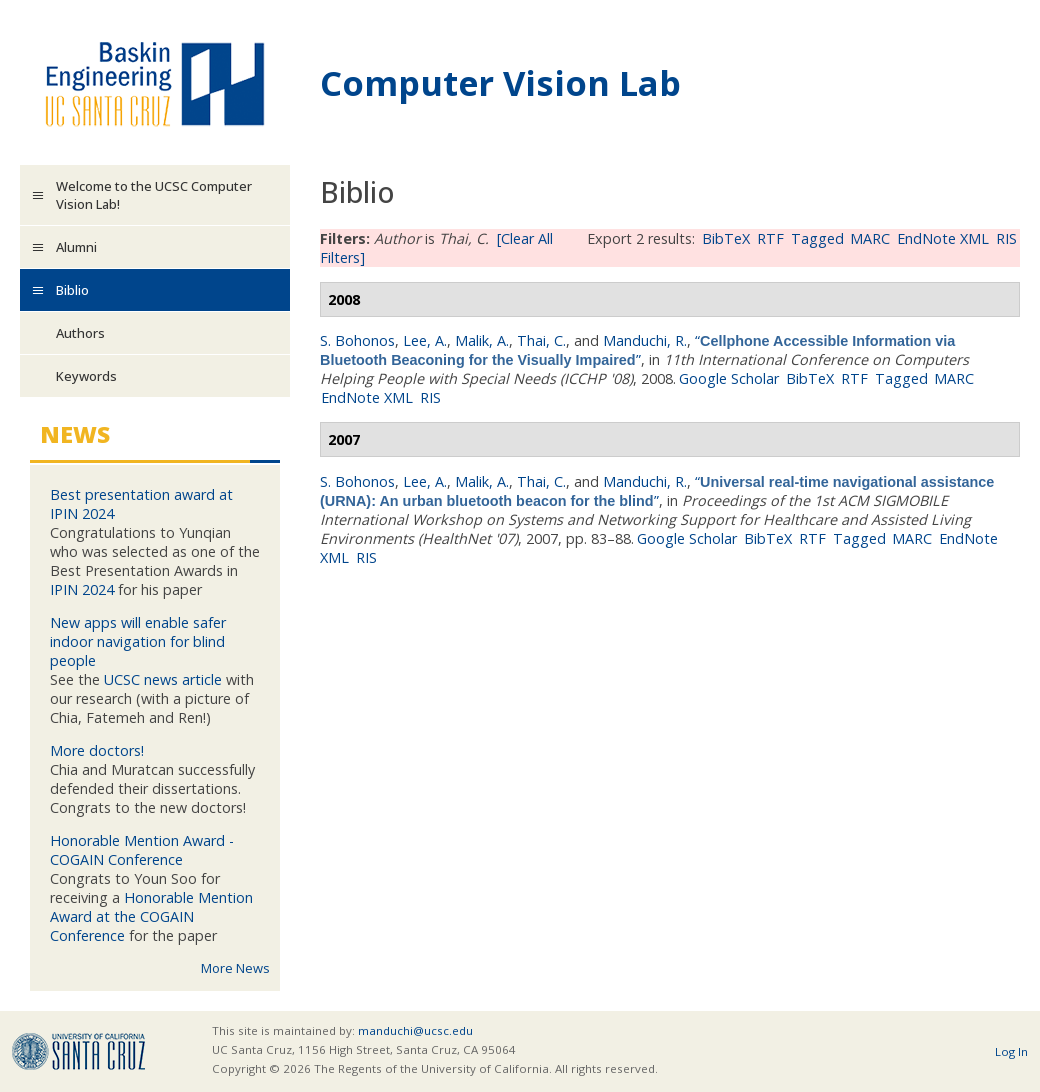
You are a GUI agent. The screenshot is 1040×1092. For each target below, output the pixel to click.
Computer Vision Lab (500, 82)
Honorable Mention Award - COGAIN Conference (142, 850)
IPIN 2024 (82, 589)
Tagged (817, 238)
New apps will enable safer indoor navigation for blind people (138, 641)
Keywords (86, 376)
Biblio (72, 290)
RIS (1006, 238)
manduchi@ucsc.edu (415, 1030)
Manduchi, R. (645, 340)
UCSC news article (163, 679)
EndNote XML (943, 238)
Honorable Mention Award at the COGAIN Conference (151, 916)
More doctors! (97, 750)
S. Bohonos (357, 340)
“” (637, 350)
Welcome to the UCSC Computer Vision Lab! (154, 195)
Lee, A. (425, 340)
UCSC (78, 1051)
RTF (770, 238)
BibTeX (726, 238)
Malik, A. (482, 340)
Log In (1011, 1051)
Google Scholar (729, 378)
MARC (870, 238)
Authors (80, 333)
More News (235, 968)
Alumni (76, 247)
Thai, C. (541, 340)
